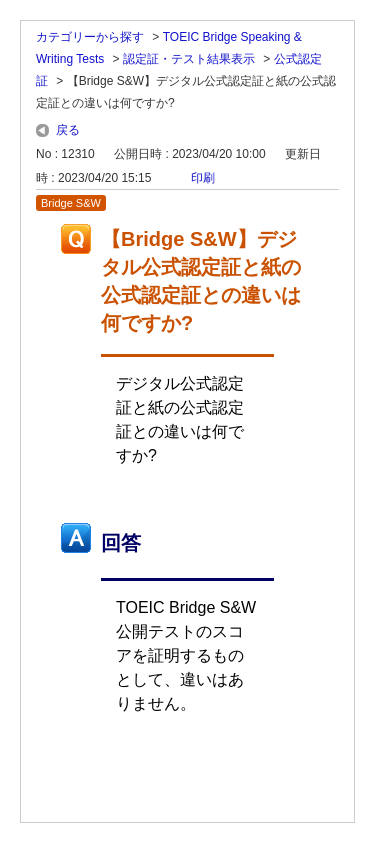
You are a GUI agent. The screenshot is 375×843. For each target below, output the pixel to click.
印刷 (203, 178)
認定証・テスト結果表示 (189, 59)
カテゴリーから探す (90, 37)
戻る (68, 130)
